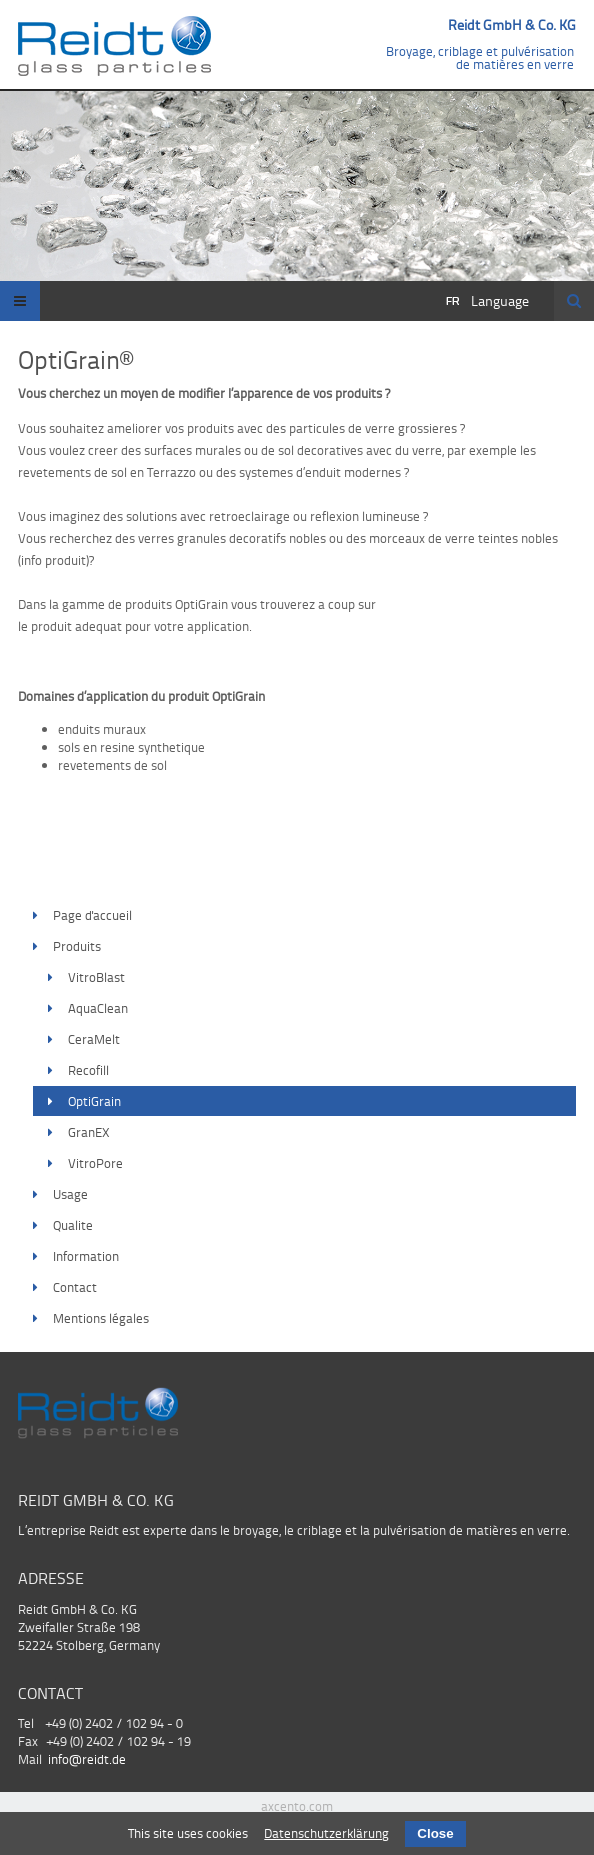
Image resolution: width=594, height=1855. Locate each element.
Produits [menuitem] (77, 946)
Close (435, 1833)
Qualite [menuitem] (73, 1225)
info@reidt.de (87, 1759)
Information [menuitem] (86, 1256)
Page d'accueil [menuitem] (92, 915)
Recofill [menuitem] (88, 1070)
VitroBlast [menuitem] (96, 977)
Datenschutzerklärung (326, 1833)
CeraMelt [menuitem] (94, 1039)
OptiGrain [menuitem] (94, 1101)
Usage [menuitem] (70, 1194)
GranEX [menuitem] (89, 1132)
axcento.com (297, 1806)
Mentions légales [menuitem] (101, 1318)
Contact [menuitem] (75, 1287)
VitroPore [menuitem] (95, 1163)
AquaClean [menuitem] (98, 1008)
